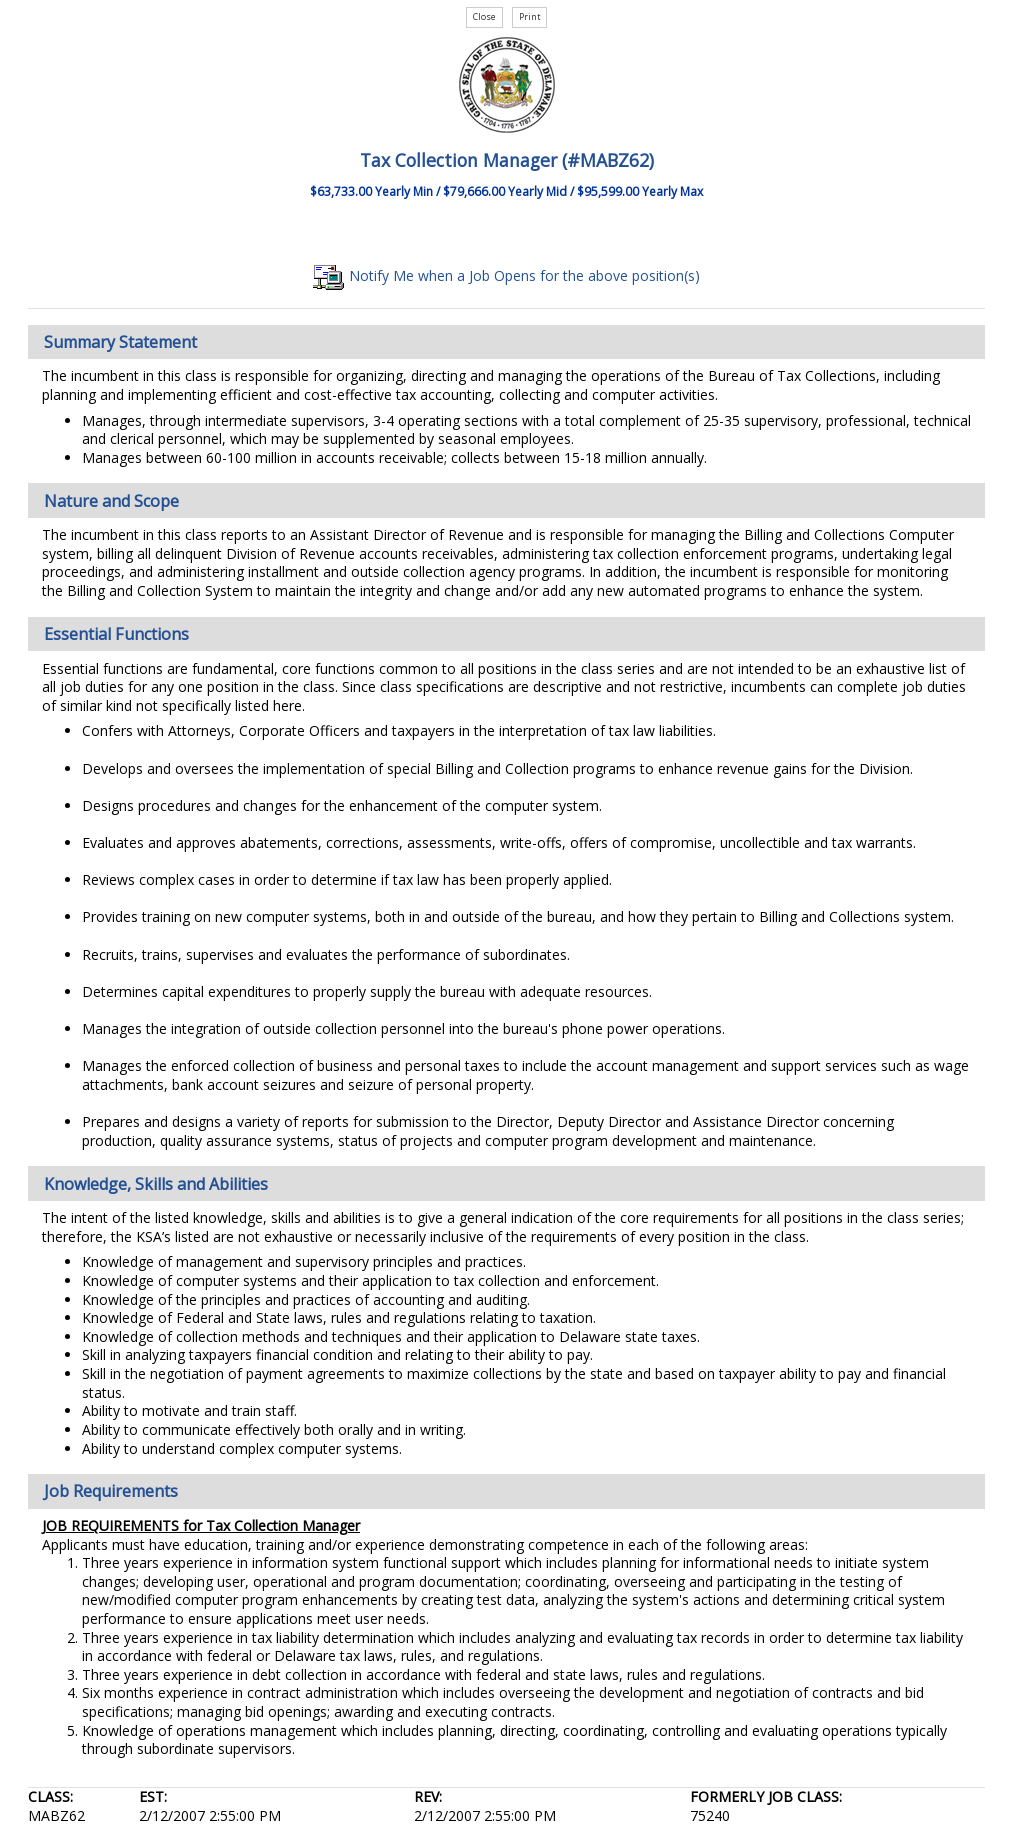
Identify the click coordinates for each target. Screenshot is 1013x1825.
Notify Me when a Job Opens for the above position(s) (506, 275)
